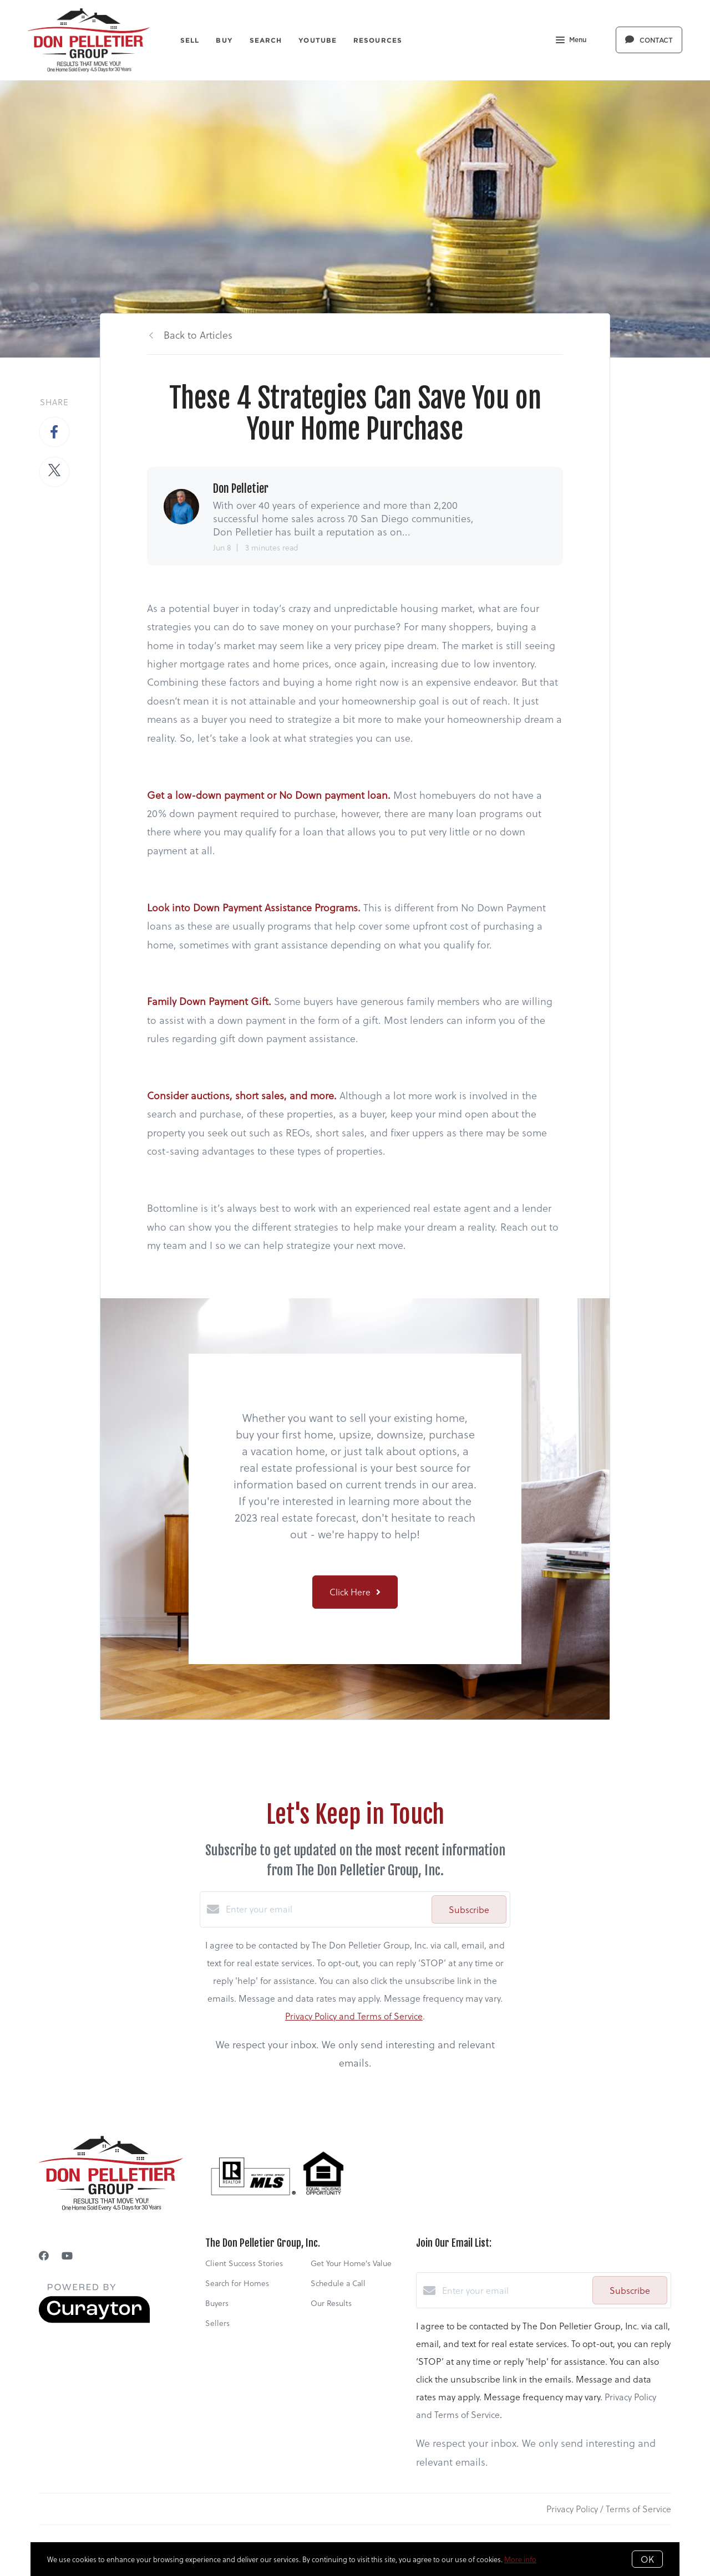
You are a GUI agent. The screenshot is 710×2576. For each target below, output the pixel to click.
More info (520, 2559)
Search (266, 40)
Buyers (217, 2303)
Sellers (217, 2323)
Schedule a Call (338, 2283)
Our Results (331, 2303)
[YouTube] (67, 2255)
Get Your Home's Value (351, 2263)
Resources (377, 40)
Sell (189, 40)
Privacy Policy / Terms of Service (608, 2508)
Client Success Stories (244, 2263)
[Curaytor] (94, 2319)
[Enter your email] (326, 1909)
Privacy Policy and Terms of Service (354, 2015)
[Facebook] (44, 2255)
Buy (224, 40)
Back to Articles (198, 334)
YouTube (317, 40)
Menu (571, 41)
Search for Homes (237, 2283)
